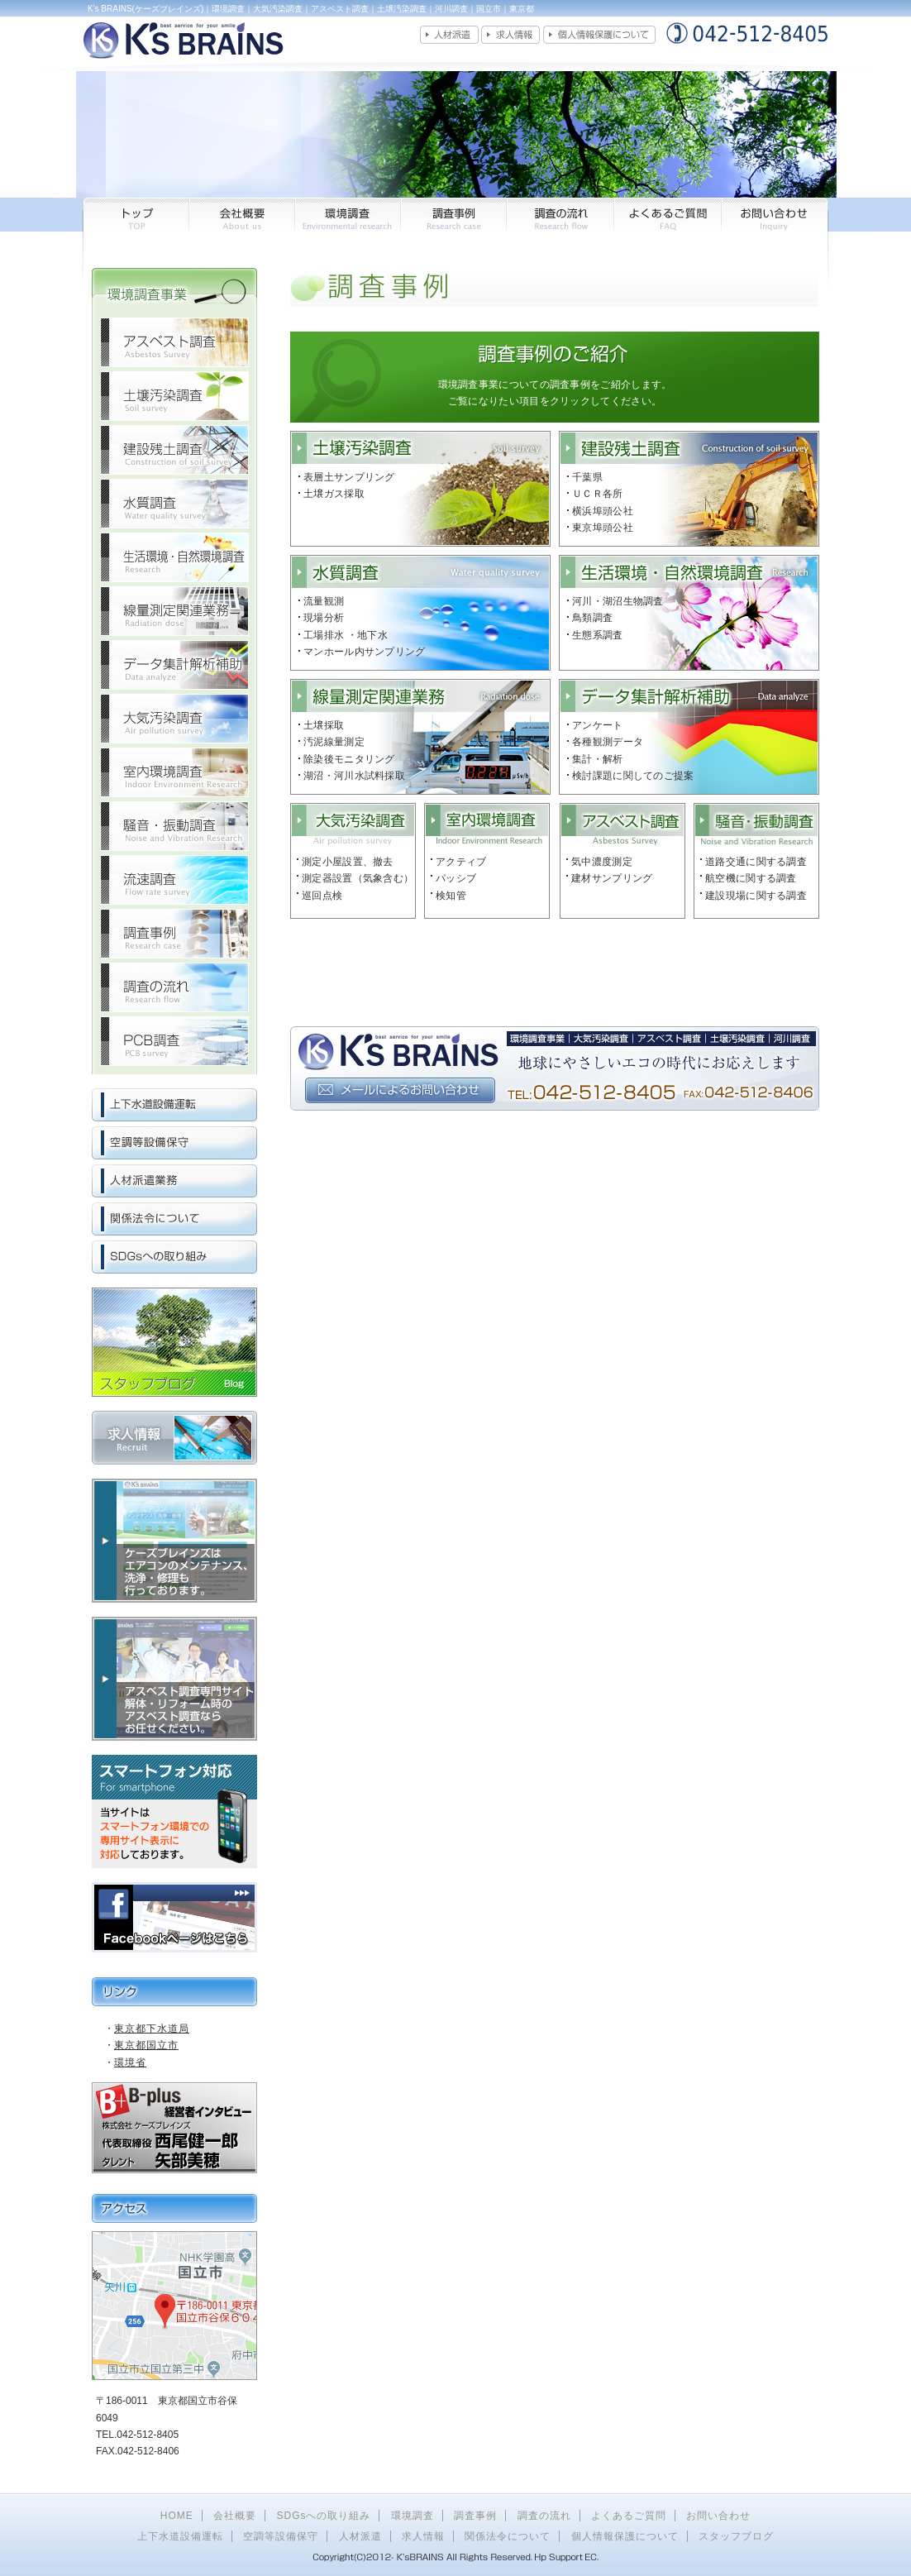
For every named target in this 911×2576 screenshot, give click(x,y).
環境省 (130, 2062)
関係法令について (508, 2536)
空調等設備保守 (280, 2536)
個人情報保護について (625, 2536)
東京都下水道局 (151, 2028)
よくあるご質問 (628, 2515)
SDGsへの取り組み (323, 2515)
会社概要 (234, 2515)
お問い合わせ (718, 2515)
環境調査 (412, 2515)
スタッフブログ (736, 2536)
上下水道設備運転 (180, 2536)
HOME (176, 2515)
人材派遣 (360, 2536)
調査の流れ (544, 2515)
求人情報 (423, 2536)
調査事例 (475, 2515)
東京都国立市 (146, 2045)
